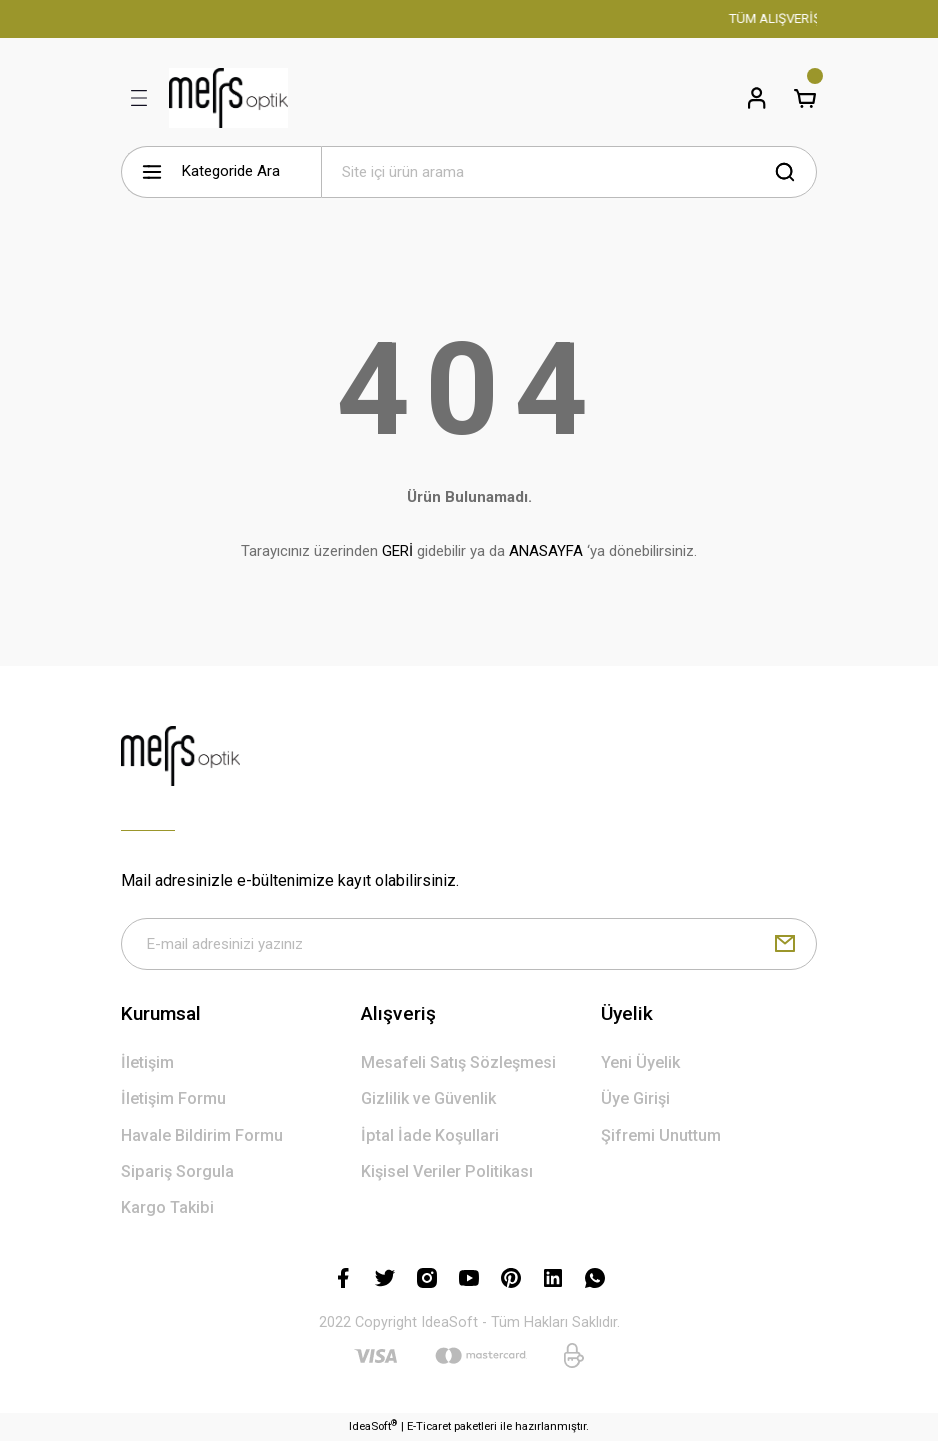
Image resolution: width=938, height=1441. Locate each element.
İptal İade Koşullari (430, 1135)
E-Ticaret (429, 1426)
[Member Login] (757, 98)
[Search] (569, 172)
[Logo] (228, 98)
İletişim (147, 1062)
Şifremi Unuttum (661, 1135)
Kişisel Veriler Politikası (447, 1171)
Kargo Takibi (167, 1207)
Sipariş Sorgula (177, 1171)
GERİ (397, 551)
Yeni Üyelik (640, 1062)
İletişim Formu (173, 1098)
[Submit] (785, 944)
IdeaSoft (373, 1425)
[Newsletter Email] (469, 944)
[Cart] (805, 98)
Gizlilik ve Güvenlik (428, 1098)
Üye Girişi (635, 1098)
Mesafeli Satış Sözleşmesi (458, 1062)
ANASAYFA (546, 551)
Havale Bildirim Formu (202, 1135)
